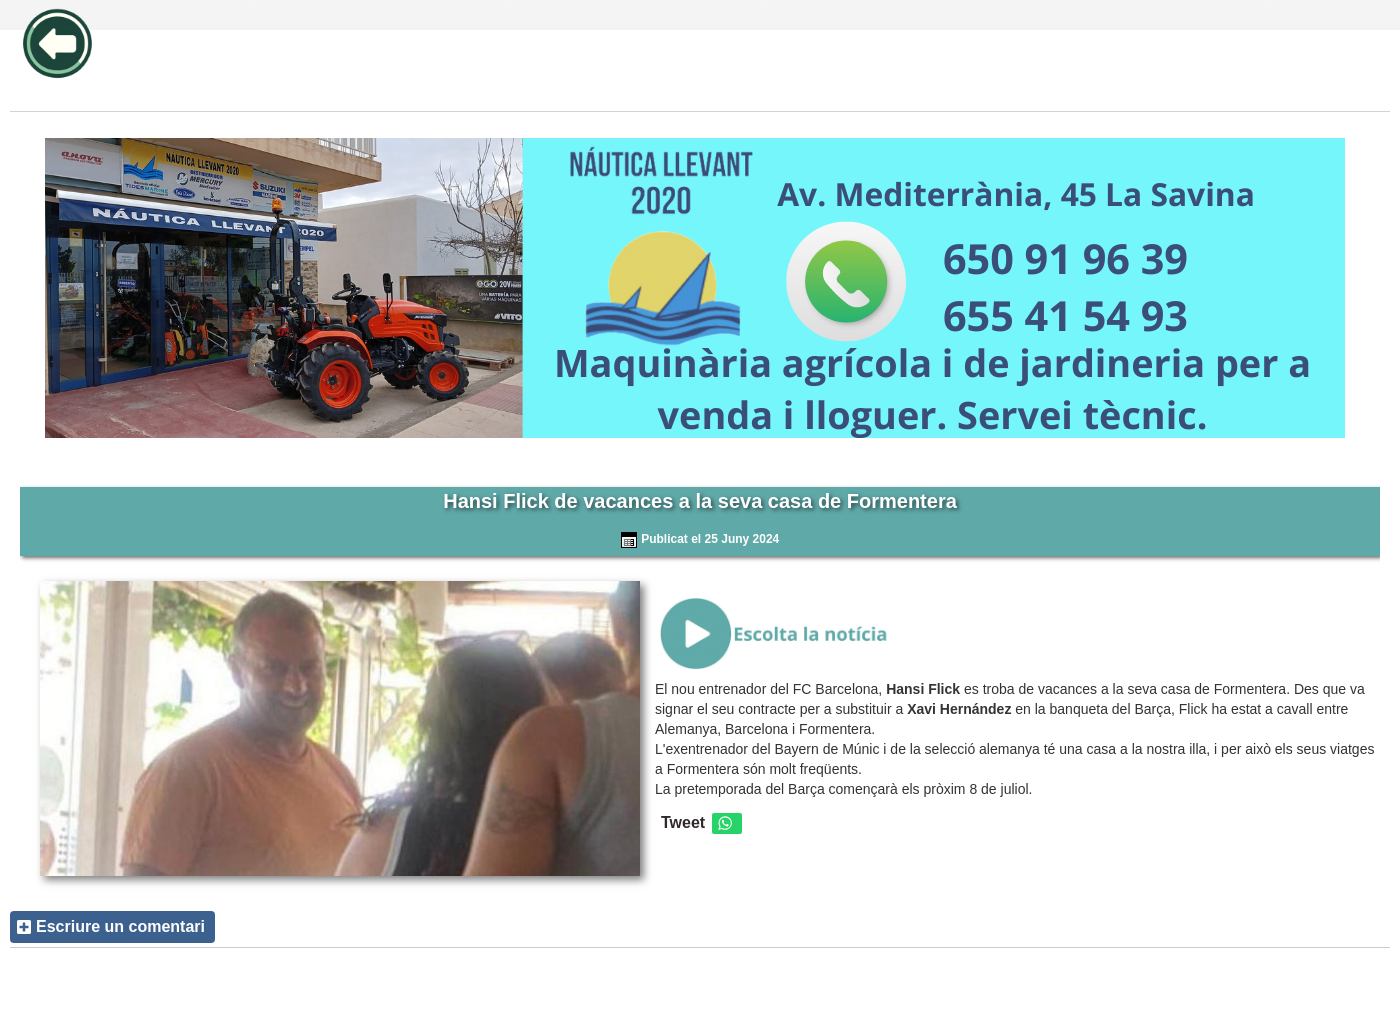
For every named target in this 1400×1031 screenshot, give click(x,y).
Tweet (683, 822)
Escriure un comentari (120, 926)
